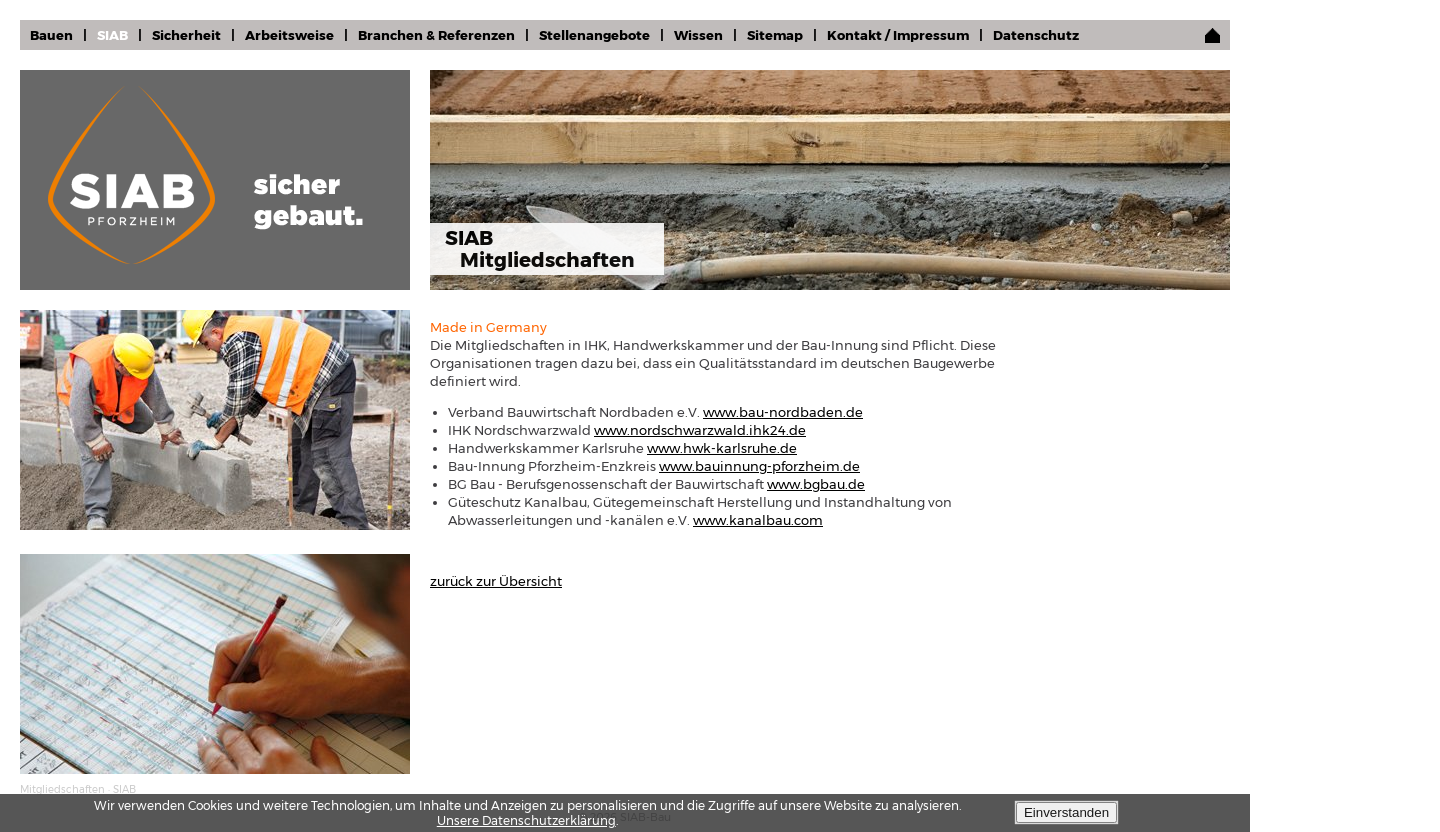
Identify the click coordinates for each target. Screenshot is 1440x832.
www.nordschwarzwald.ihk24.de (700, 430)
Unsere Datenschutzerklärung (526, 820)
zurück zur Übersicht (496, 581)
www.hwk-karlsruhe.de (722, 448)
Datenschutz (1036, 35)
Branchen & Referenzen (436, 35)
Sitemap (775, 35)
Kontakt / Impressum (898, 35)
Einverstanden (1066, 812)
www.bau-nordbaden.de (783, 412)
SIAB (112, 35)
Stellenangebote (594, 35)
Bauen (51, 35)
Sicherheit (186, 35)
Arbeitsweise (289, 35)
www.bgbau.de (816, 484)
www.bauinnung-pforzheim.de (759, 466)
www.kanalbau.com (758, 520)
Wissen (698, 35)
